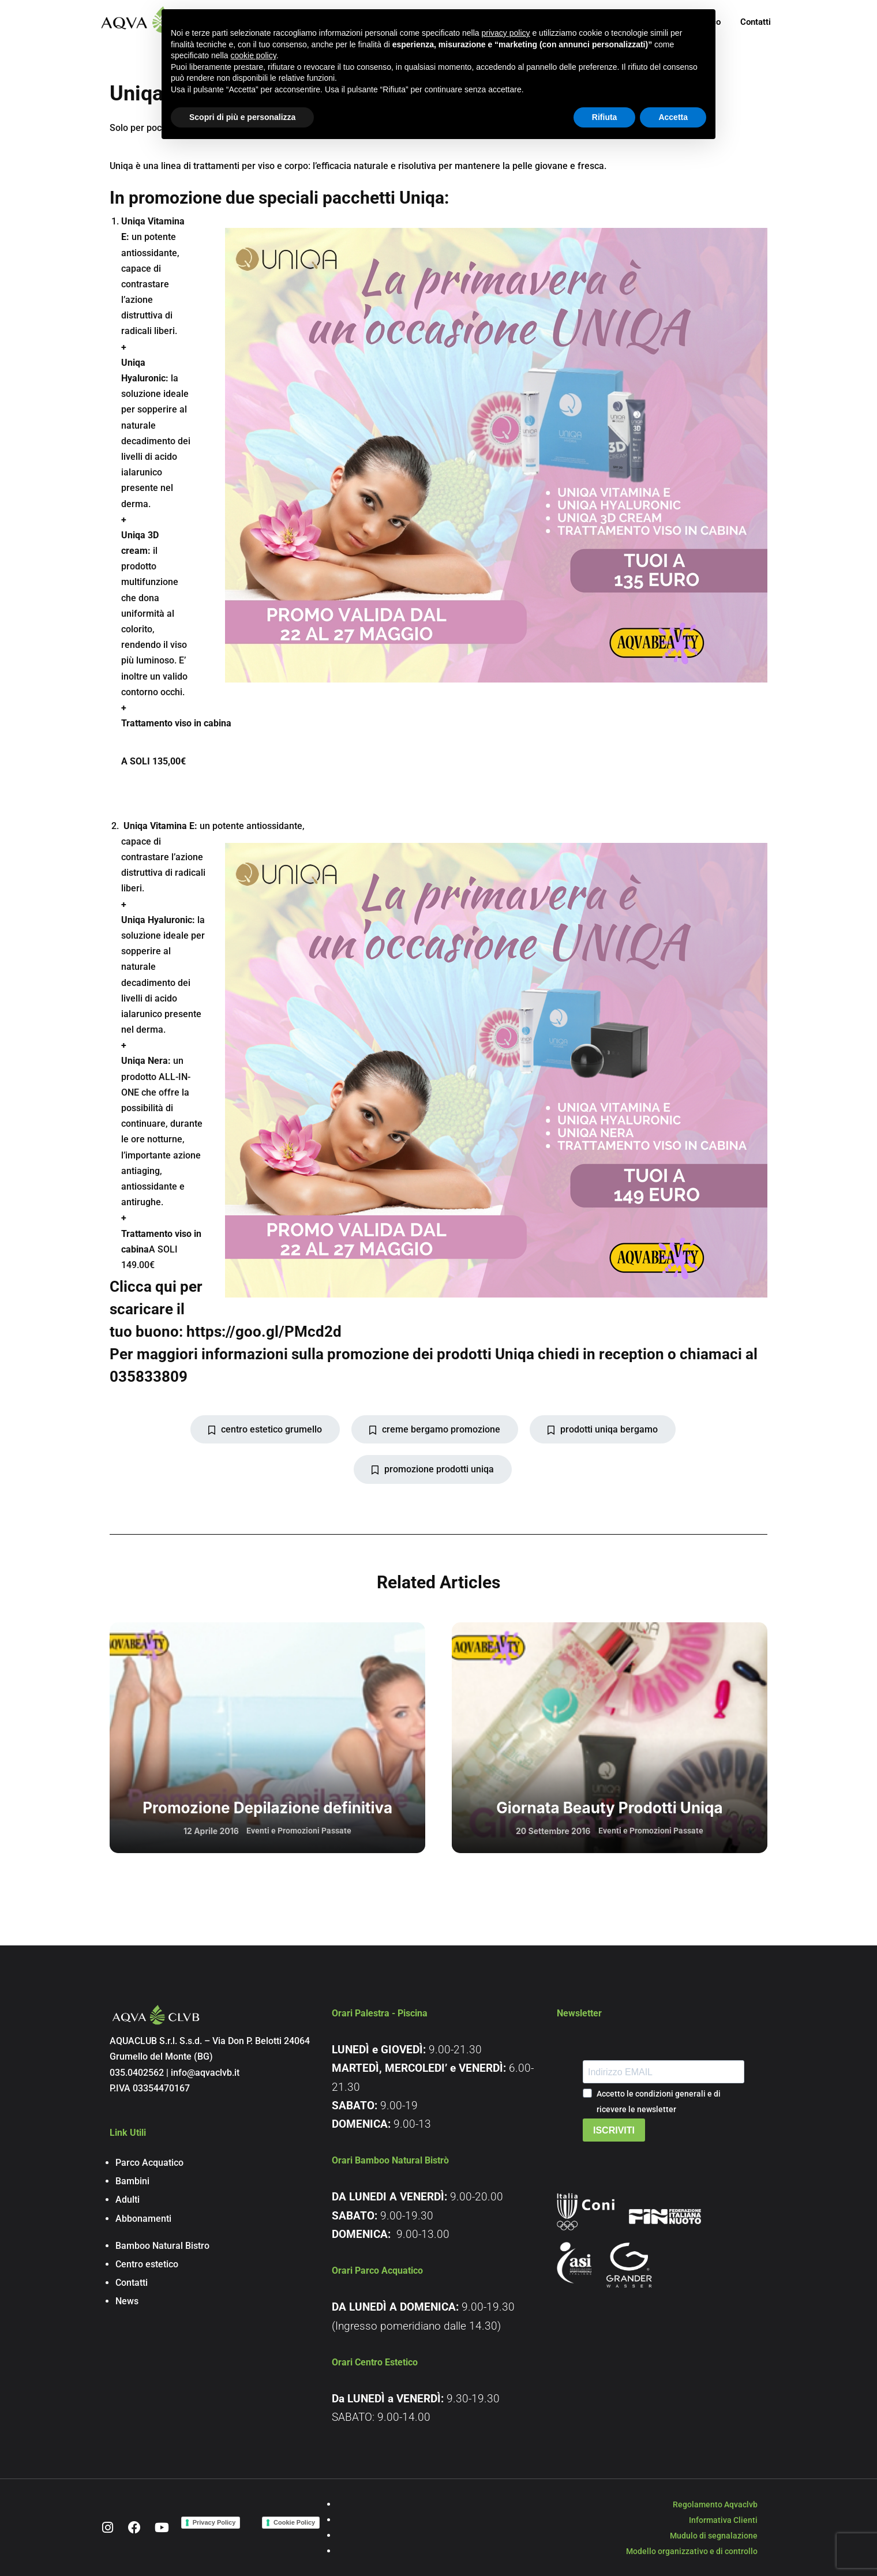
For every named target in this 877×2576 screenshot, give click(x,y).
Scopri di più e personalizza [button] (242, 117)
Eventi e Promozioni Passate (298, 1830)
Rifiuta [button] (604, 117)
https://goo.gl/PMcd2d (264, 1331)
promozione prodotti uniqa (433, 1469)
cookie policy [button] (253, 55)
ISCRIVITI (614, 2130)
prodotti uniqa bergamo (603, 1429)
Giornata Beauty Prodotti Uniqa (609, 1808)
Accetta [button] (673, 117)
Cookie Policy (294, 2522)
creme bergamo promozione (434, 1429)
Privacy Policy (214, 2522)
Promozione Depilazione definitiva (267, 1808)
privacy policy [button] (506, 33)
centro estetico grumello (265, 1429)
